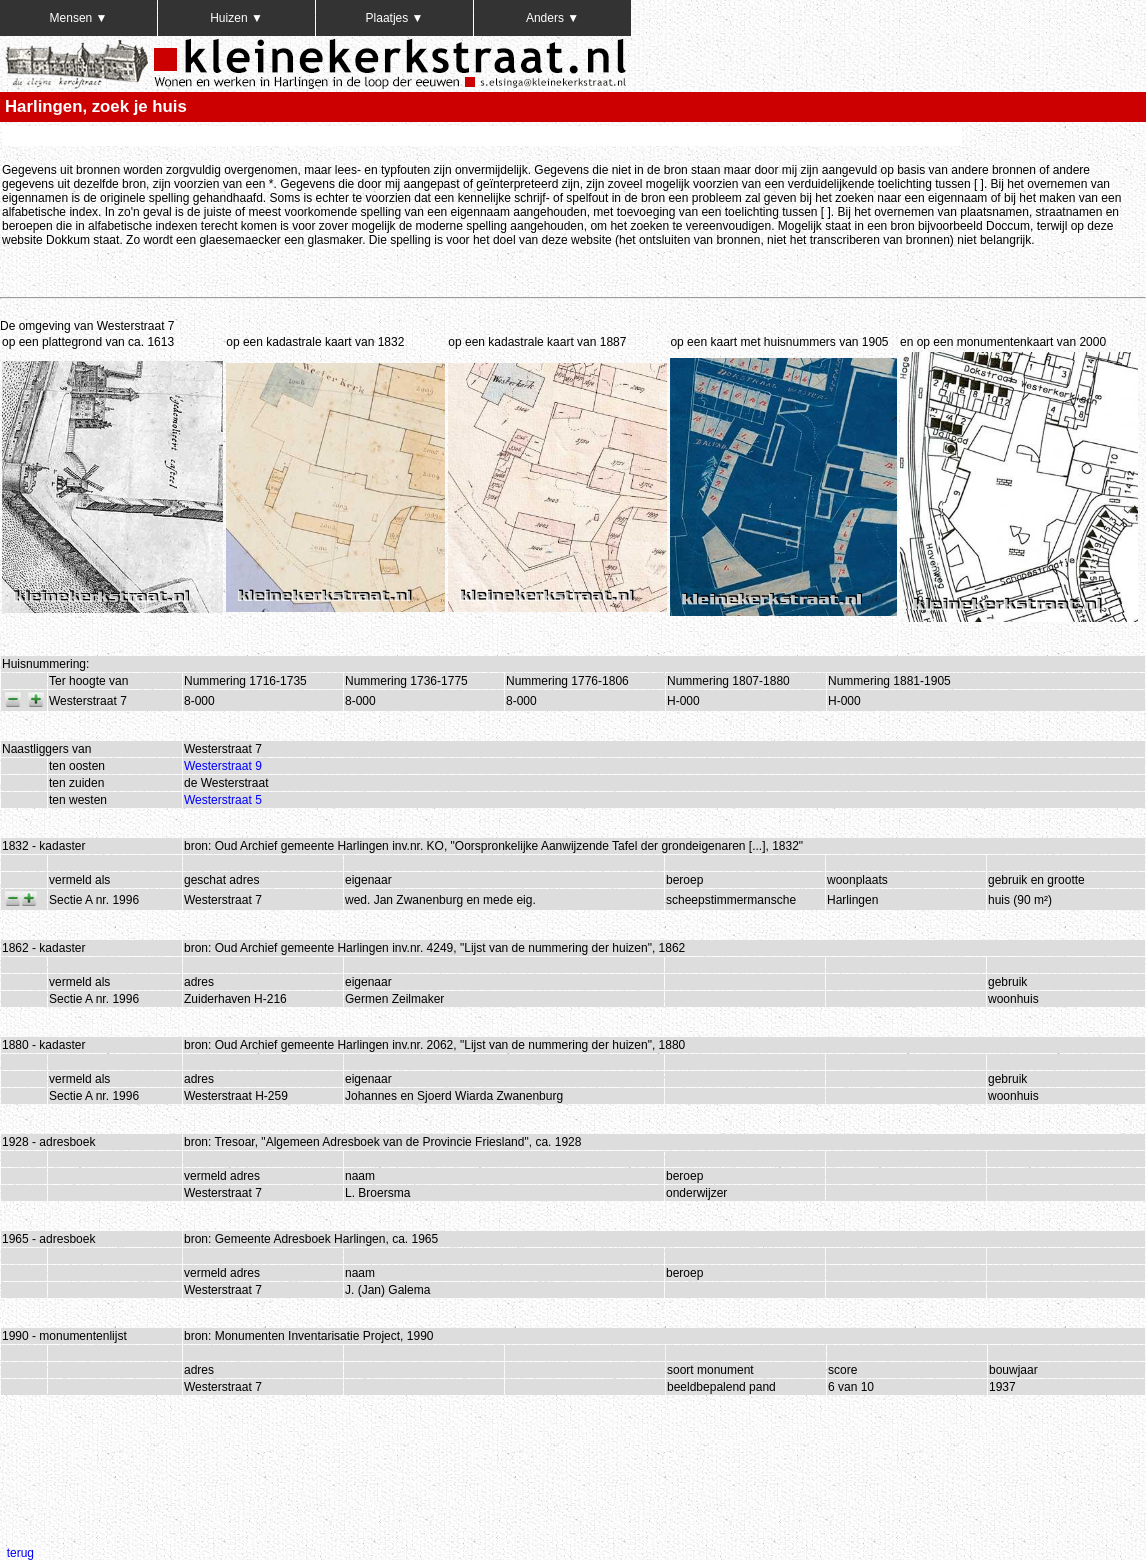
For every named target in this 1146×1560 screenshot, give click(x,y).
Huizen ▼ (236, 18)
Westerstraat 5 (223, 800)
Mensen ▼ (79, 18)
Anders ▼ (552, 18)
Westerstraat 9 (223, 766)
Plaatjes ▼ (395, 18)
